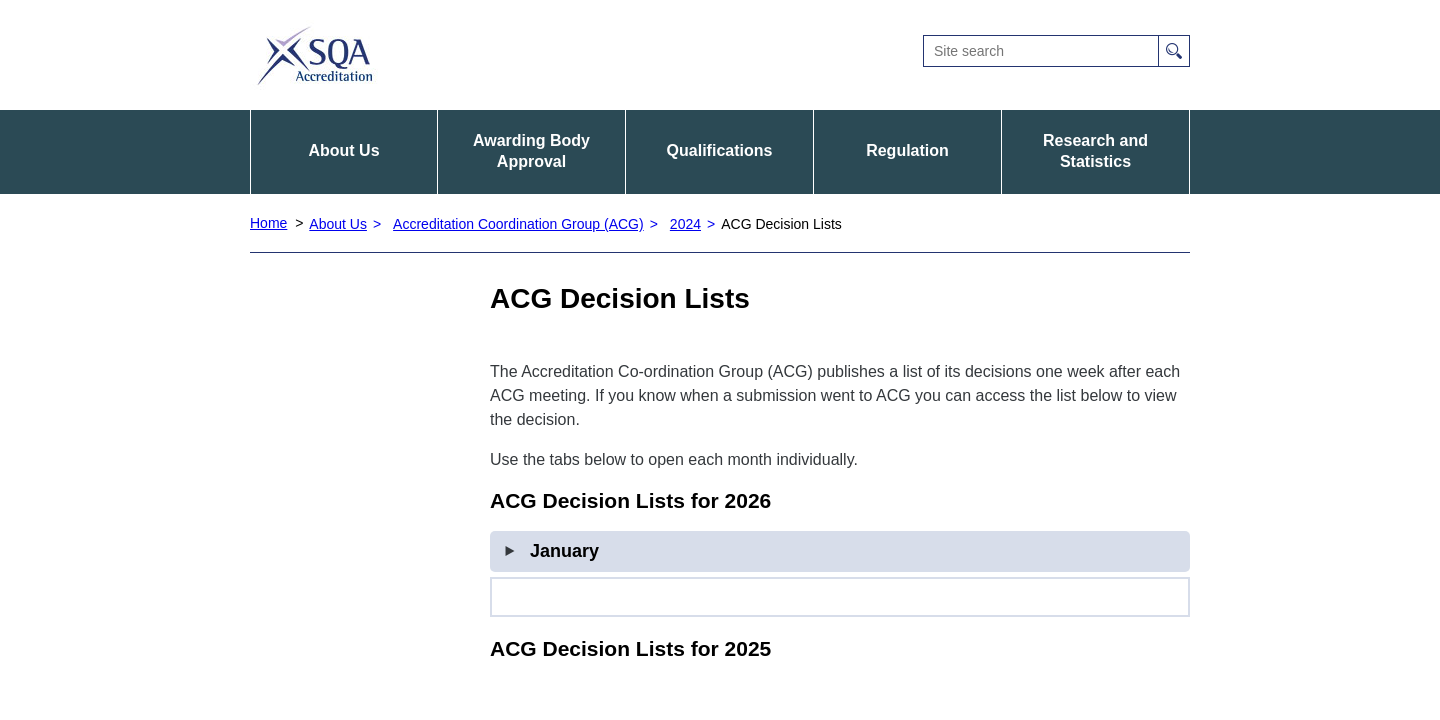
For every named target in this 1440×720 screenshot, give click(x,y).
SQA (315, 55)
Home (268, 223)
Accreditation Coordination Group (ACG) (518, 224)
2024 (685, 224)
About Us (343, 150)
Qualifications (720, 150)
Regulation (907, 150)
